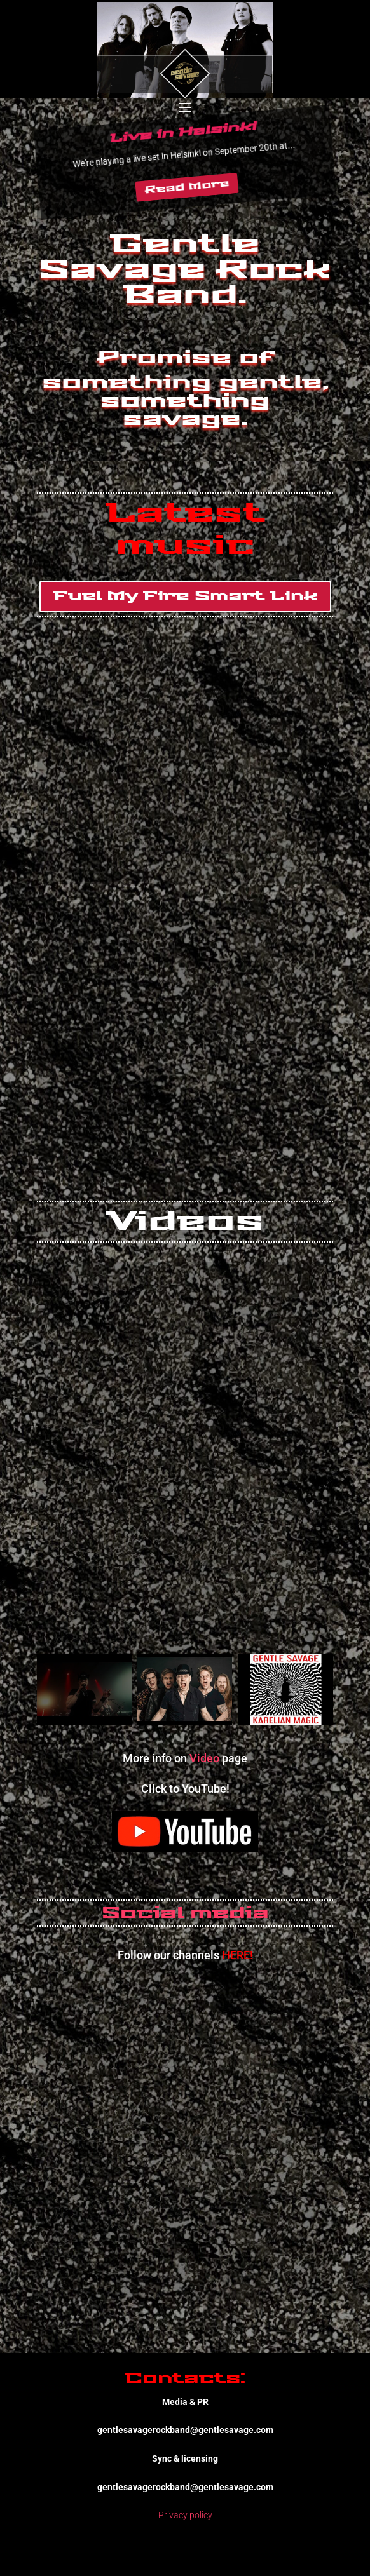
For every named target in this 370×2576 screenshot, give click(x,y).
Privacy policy (185, 2515)
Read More (187, 187)
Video (204, 1758)
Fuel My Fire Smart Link (185, 596)
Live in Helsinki (182, 132)
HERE (236, 1955)
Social (143, 1913)
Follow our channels (170, 1955)
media (229, 1913)
